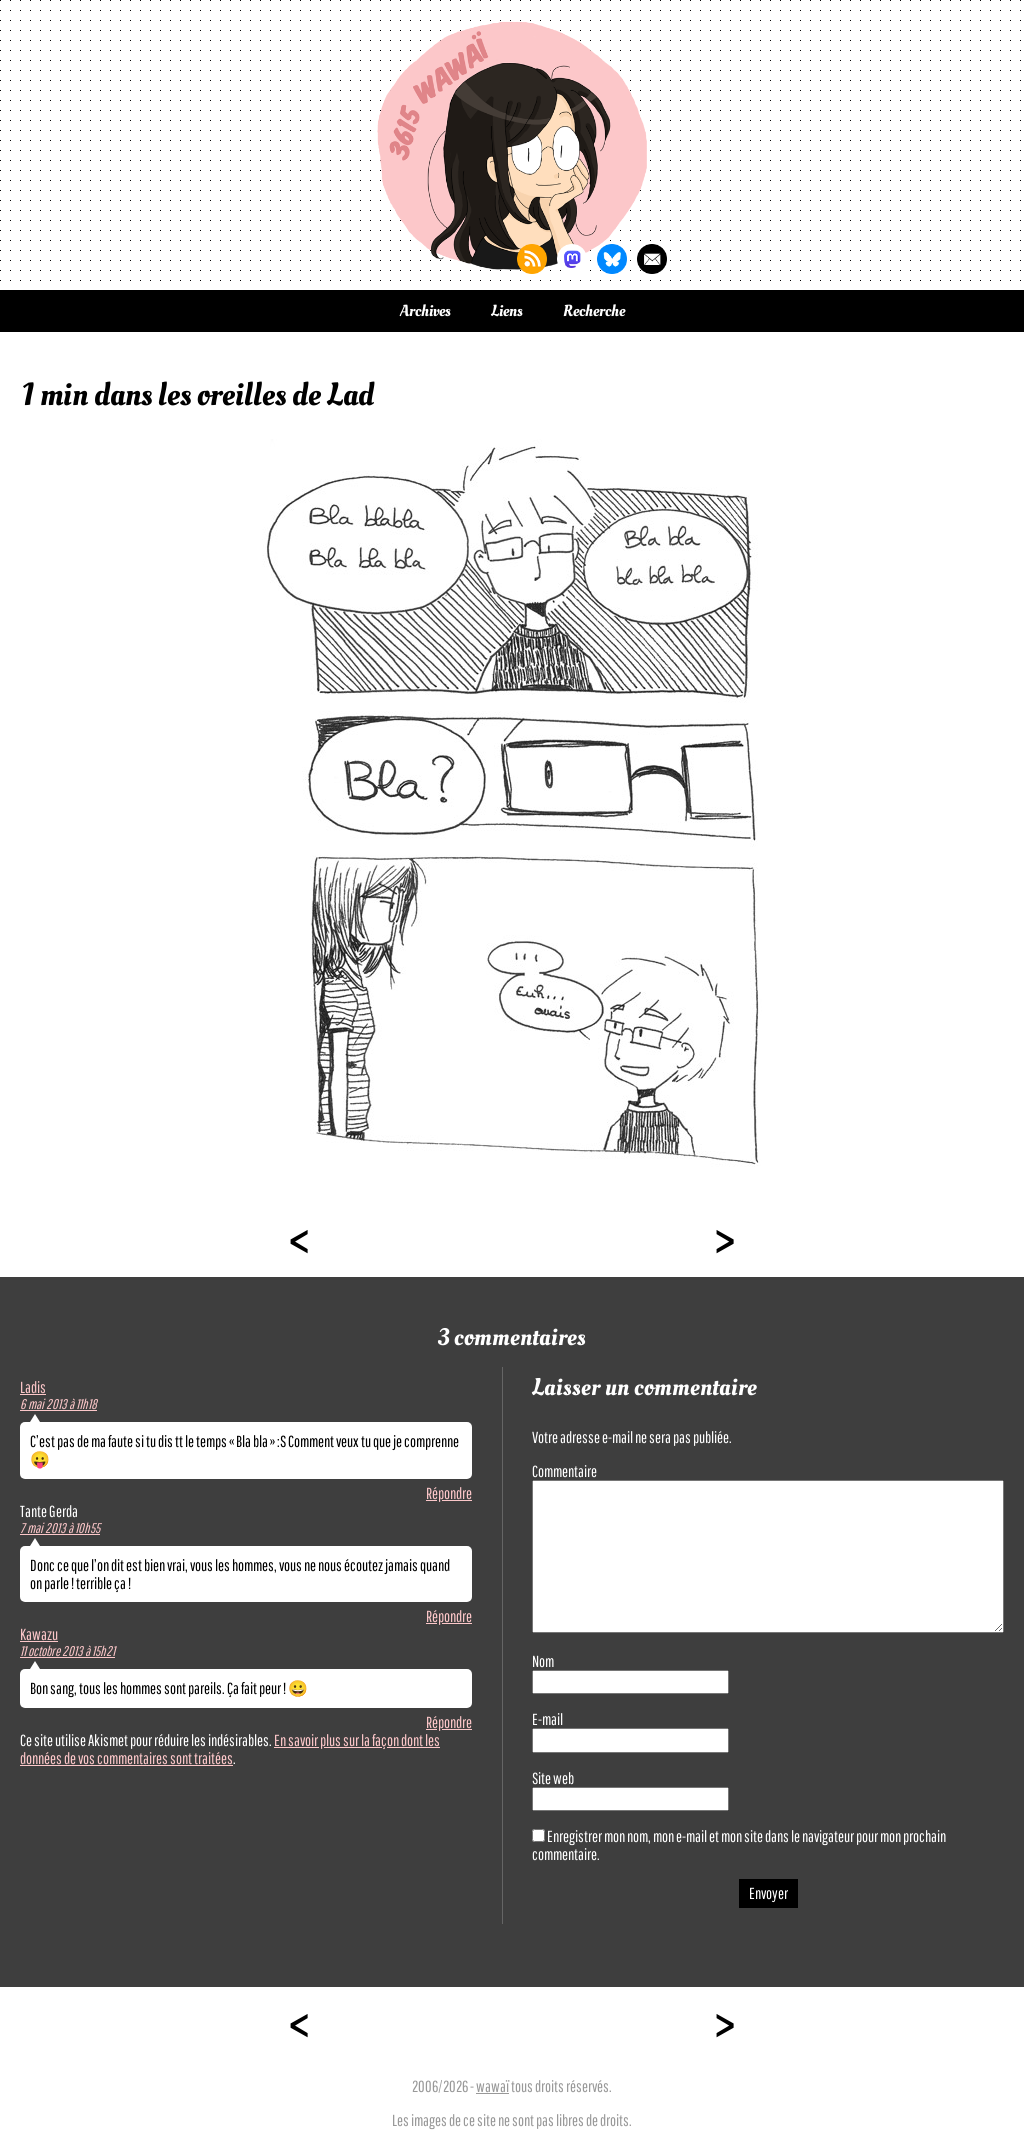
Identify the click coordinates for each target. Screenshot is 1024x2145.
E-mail (547, 1719)
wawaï (492, 2086)
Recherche (594, 311)
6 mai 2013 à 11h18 (58, 1404)
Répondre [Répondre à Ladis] (449, 1493)
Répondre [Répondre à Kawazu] (449, 1722)
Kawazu (39, 1634)
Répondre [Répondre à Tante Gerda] (449, 1616)
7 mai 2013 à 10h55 (60, 1528)
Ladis (33, 1387)
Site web (553, 1778)
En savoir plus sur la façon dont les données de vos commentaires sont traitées (230, 1749)
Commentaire (564, 1471)
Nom (543, 1661)
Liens (507, 311)
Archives (425, 311)
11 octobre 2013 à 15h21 (67, 1651)
